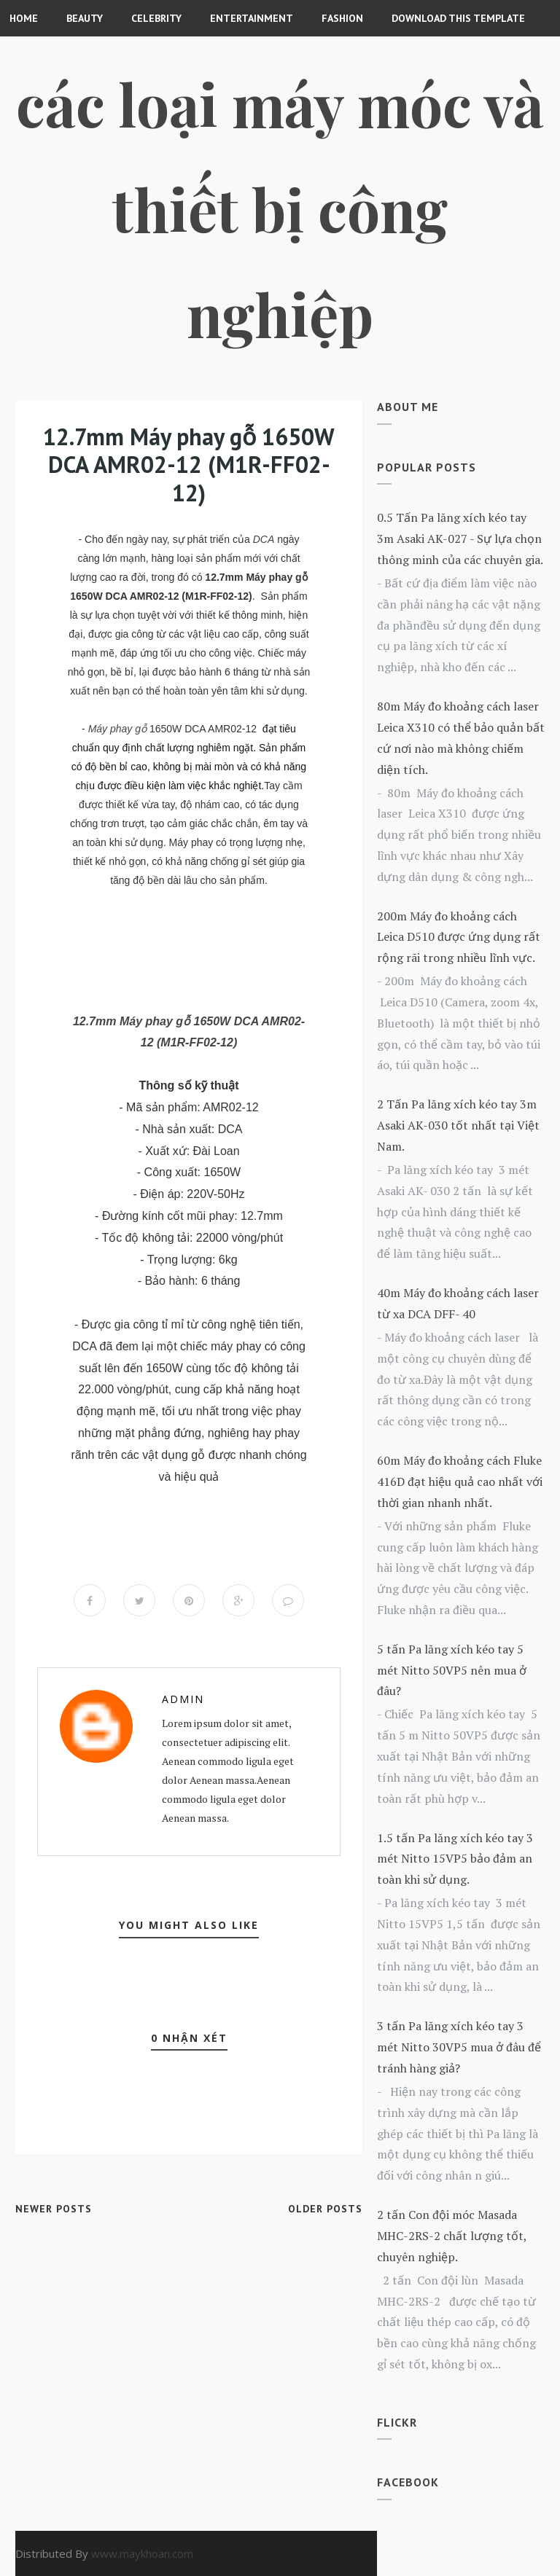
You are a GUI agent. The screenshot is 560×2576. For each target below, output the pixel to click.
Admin (183, 1699)
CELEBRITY (156, 18)
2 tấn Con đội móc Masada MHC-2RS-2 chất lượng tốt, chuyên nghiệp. (451, 2236)
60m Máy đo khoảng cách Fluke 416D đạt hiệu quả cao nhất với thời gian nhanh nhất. (459, 1481)
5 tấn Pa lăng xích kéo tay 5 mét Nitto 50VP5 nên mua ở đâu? (451, 1670)
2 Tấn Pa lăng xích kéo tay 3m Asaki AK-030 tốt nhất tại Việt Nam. (458, 1125)
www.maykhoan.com (142, 2553)
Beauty (84, 18)
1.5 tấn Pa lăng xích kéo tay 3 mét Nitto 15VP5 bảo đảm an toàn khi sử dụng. (455, 1859)
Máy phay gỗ (117, 729)
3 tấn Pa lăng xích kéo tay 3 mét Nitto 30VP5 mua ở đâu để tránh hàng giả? (459, 2047)
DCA (264, 539)
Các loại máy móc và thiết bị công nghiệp (280, 208)
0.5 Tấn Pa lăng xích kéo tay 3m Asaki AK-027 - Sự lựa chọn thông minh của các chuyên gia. (460, 538)
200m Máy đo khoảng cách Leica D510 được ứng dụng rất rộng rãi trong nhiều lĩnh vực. (458, 937)
